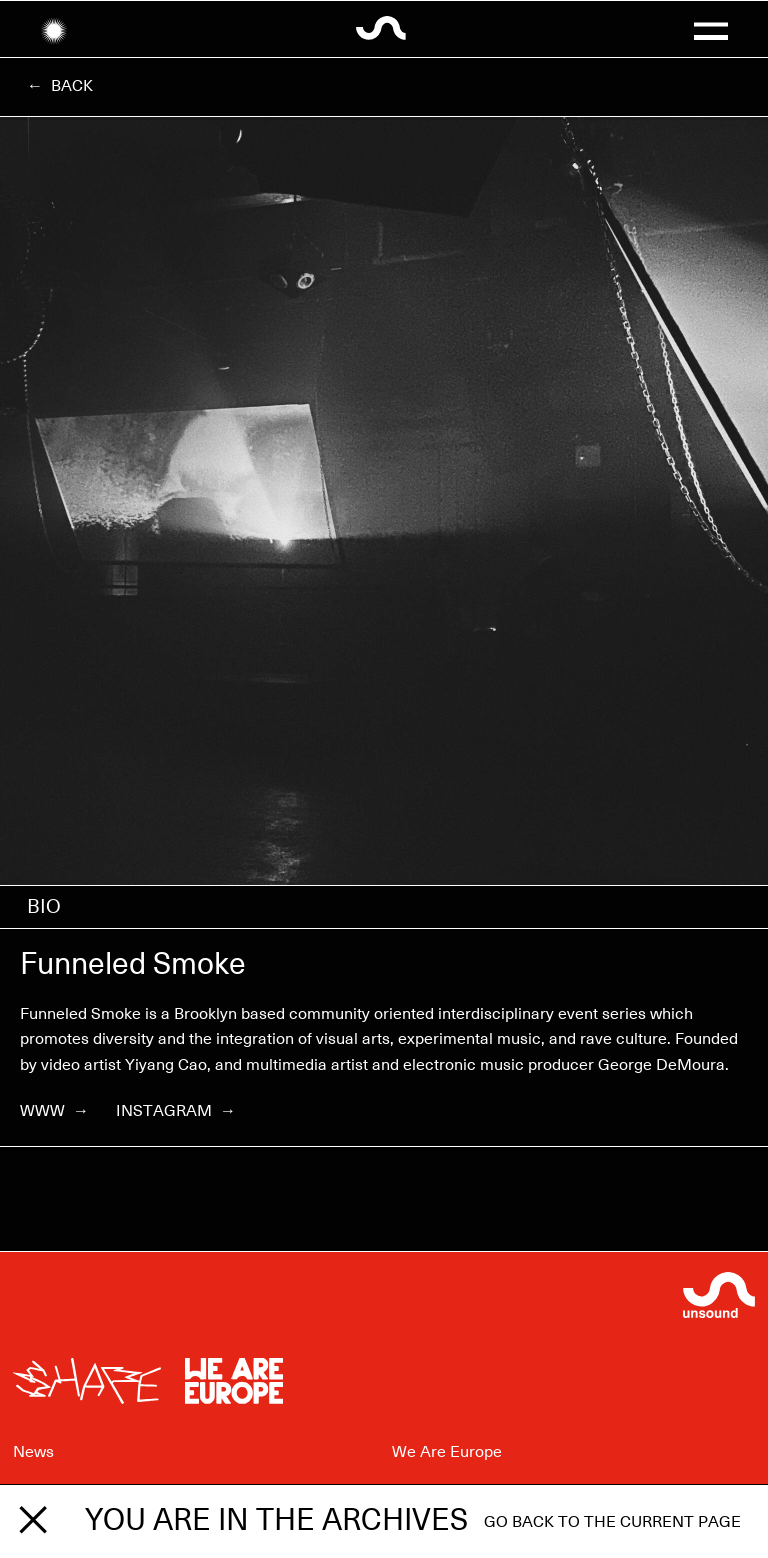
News (33, 1452)
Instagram (176, 1111)
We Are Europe (447, 1452)
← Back (60, 86)
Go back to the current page (612, 1522)
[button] (710, 29)
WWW (54, 1111)
